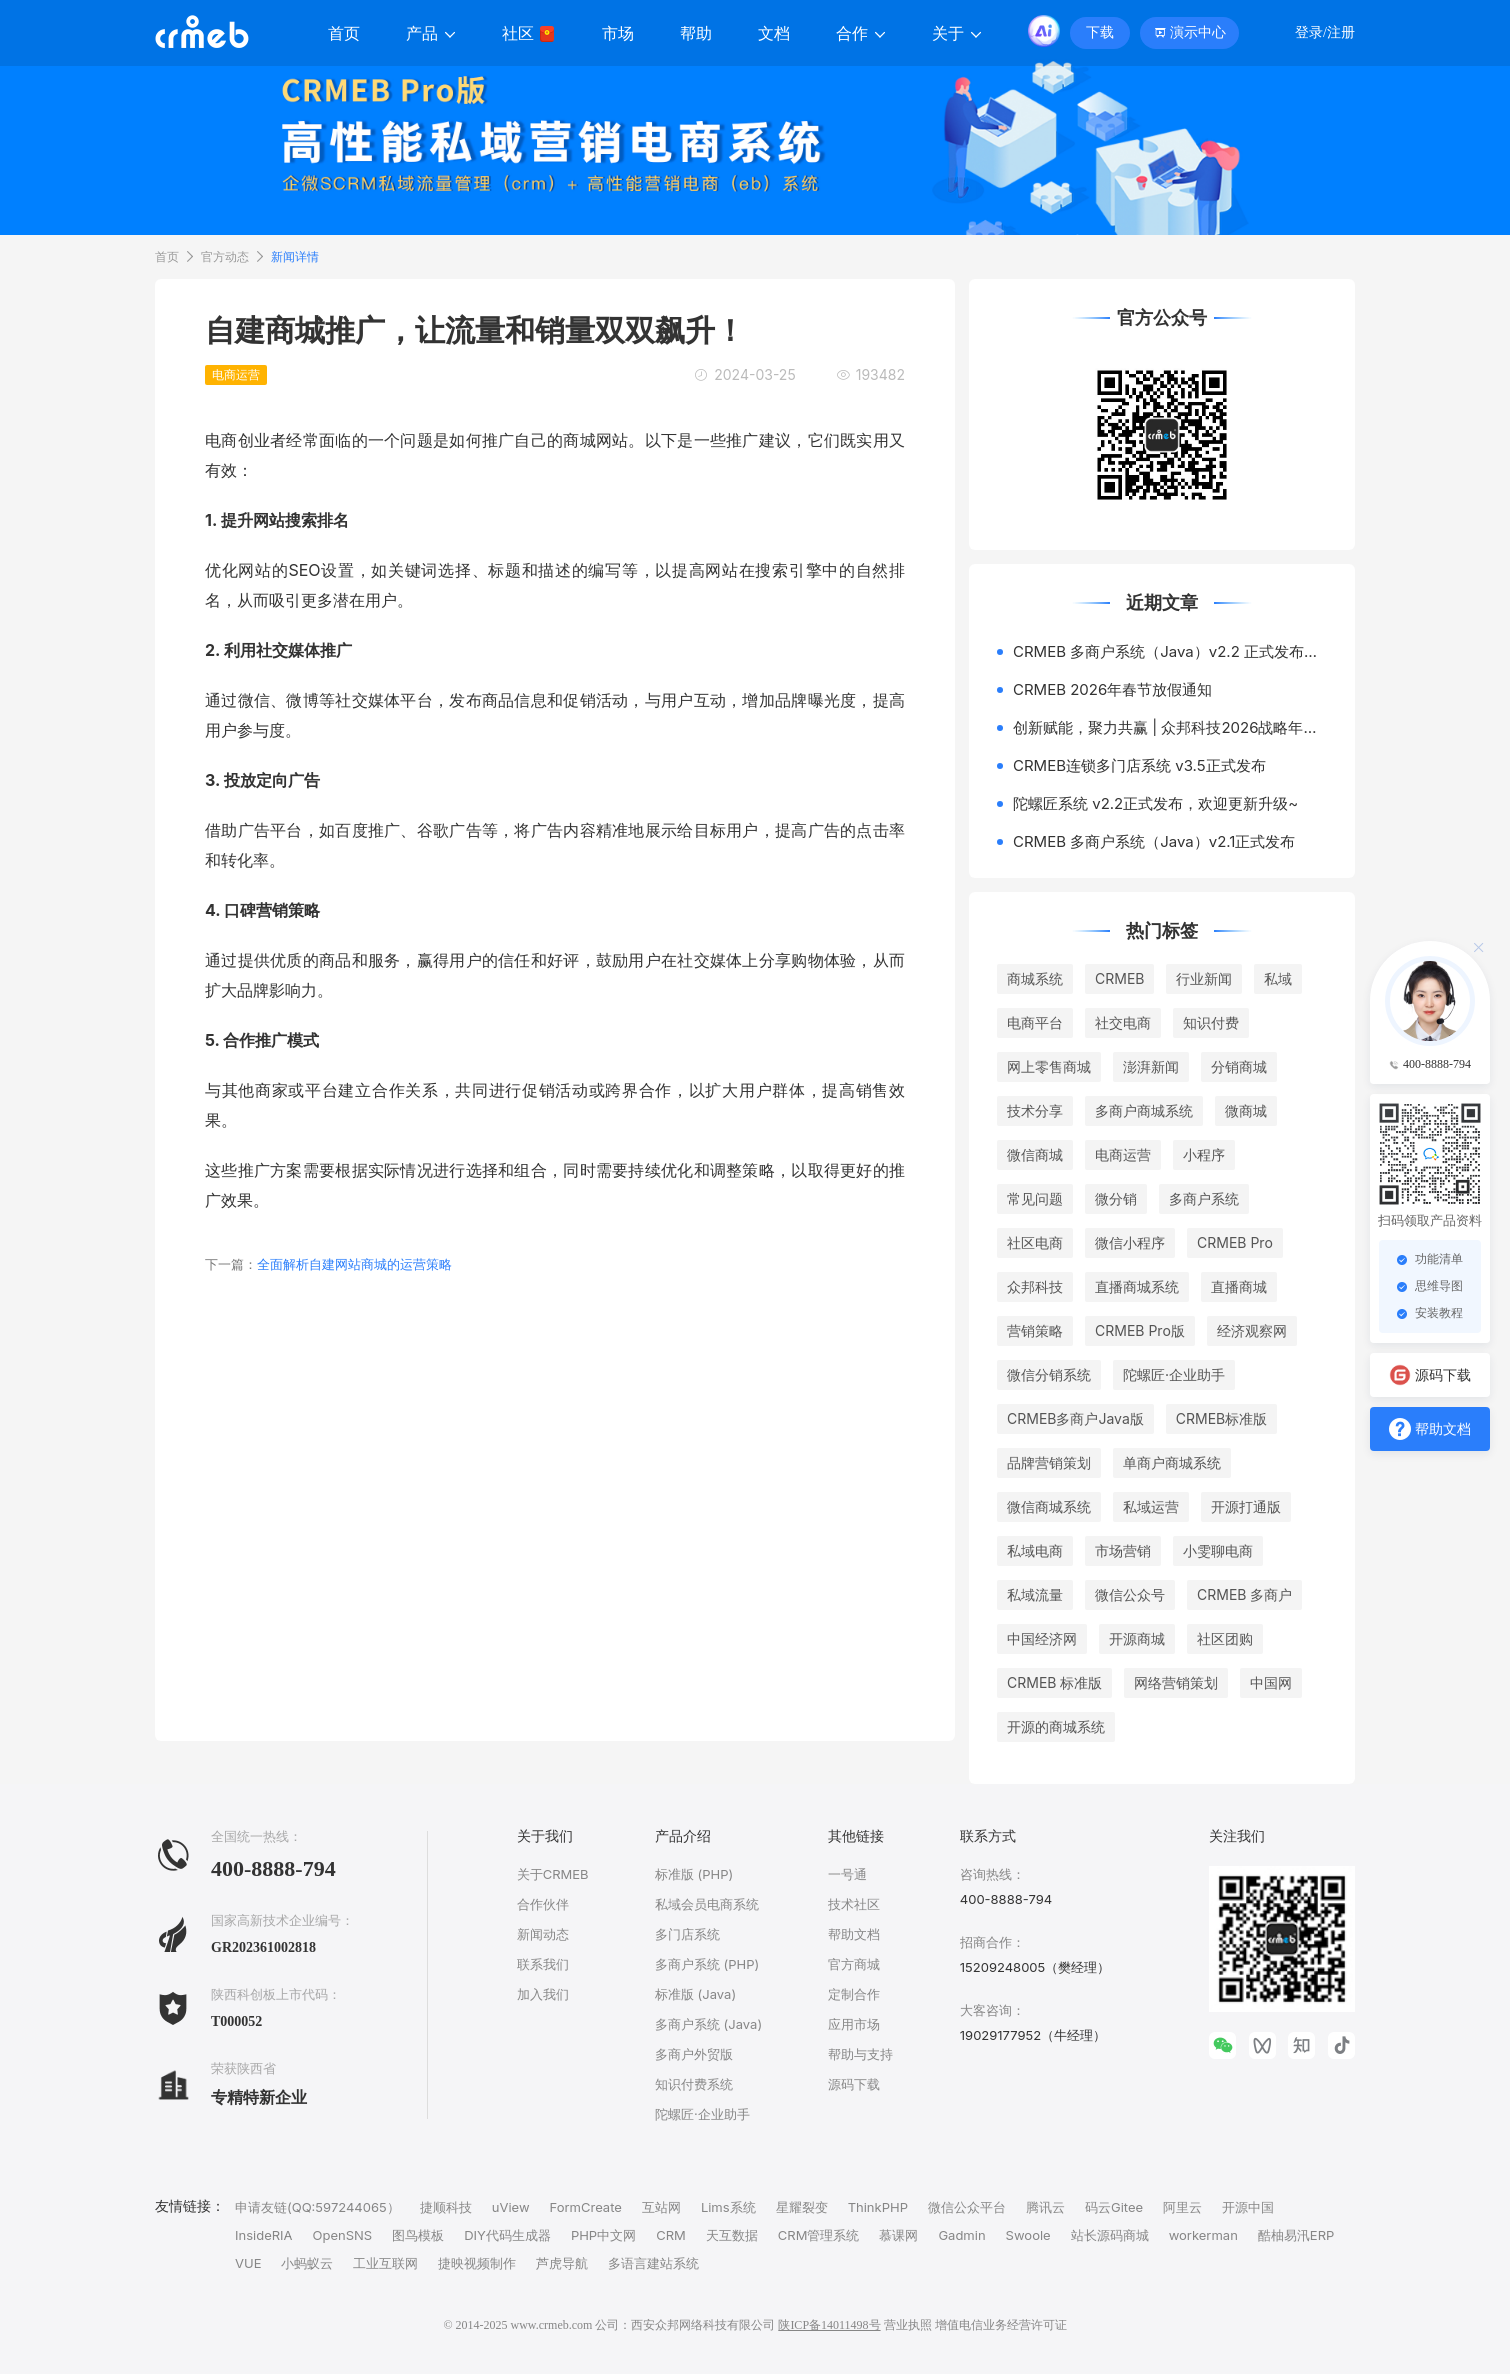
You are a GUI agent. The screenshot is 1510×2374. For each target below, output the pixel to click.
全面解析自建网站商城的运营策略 (328, 1264)
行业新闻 (1204, 978)
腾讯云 (1045, 2207)
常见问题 (1035, 1198)
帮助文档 (854, 1934)
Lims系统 (728, 2207)
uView (511, 2207)
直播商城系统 (1137, 1286)
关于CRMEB (553, 1874)
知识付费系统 (694, 2084)
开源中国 (1248, 2207)
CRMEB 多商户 (1244, 1594)
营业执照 (908, 2325)
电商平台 (1035, 1022)
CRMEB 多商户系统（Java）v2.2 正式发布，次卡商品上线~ (1170, 651)
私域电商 (1035, 1550)
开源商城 (1137, 1638)
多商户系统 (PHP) (707, 1964)
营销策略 (1035, 1330)
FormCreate (586, 2207)
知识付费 (1211, 1022)
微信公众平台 (967, 2207)
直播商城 (1239, 1286)
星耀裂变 (802, 2207)
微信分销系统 (1049, 1374)
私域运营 (1151, 1506)
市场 (618, 33)
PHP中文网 (603, 2235)
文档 (774, 33)
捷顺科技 (446, 2207)
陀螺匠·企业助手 (1174, 1374)
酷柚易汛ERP (1296, 2235)
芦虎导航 (562, 2263)
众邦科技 (1035, 1286)
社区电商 (1035, 1242)
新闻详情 (295, 256)
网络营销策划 (1176, 1682)
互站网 (661, 2207)
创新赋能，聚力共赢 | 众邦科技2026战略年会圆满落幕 (1170, 727)
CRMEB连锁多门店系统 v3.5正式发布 (1139, 765)
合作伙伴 (543, 1904)
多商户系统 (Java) (708, 2024)
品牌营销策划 (1049, 1462)
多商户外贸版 (694, 2054)
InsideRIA (264, 2235)
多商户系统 (1204, 1198)
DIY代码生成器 (507, 2235)
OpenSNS (343, 2235)
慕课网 (898, 2235)
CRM (671, 2235)
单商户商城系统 (1172, 1462)
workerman (1203, 2235)
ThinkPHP (878, 2207)
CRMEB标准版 (1221, 1418)
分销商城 (1239, 1066)
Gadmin (961, 2235)
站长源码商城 (1110, 2235)
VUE (248, 2263)
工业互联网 (385, 2263)
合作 (861, 33)
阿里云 (1182, 2207)
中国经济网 (1042, 1638)
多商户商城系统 (1144, 1110)
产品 (431, 33)
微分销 (1116, 1198)
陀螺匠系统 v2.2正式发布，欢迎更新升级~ (1155, 803)
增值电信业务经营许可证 (1001, 2325)
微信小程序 (1130, 1242)
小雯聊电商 (1218, 1550)
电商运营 (1123, 1154)
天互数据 (732, 2235)
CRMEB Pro (1235, 1242)
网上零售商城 (1049, 1066)
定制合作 (854, 1994)
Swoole (1028, 2235)
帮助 (696, 33)
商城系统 (1035, 978)
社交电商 (1123, 1022)
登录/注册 (1325, 32)
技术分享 (1035, 1110)
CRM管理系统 (819, 2235)
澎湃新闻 (1151, 1066)
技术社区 (854, 1904)
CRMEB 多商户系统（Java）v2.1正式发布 (1154, 841)
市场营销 (1123, 1550)
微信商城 (1035, 1154)
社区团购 (1225, 1638)
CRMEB (1119, 978)
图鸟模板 (418, 2235)
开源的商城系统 (1056, 1726)
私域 (1278, 978)
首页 (344, 33)
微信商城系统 (1049, 1506)
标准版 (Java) (695, 1994)
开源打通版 (1246, 1506)
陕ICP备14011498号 (829, 2325)
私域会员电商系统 (707, 1904)
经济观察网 (1252, 1330)
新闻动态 (543, 1934)
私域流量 (1035, 1594)
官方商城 (854, 1964)
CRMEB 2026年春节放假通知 (1112, 689)
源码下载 (854, 2084)
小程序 (1204, 1154)
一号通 (847, 1874)
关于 (957, 33)
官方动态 (225, 256)
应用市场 (854, 2024)
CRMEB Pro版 (1140, 1330)
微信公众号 (1130, 1594)
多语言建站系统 (653, 2263)
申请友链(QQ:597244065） (317, 2207)
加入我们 (543, 1994)
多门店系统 (687, 1934)
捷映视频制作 (477, 2263)
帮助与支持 (860, 2054)
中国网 (1271, 1682)
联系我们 (543, 1964)
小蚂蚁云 (307, 2263)
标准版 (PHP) (694, 1874)
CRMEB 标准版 (1054, 1682)
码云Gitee (1114, 2207)
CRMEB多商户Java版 (1075, 1418)
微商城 (1246, 1110)
